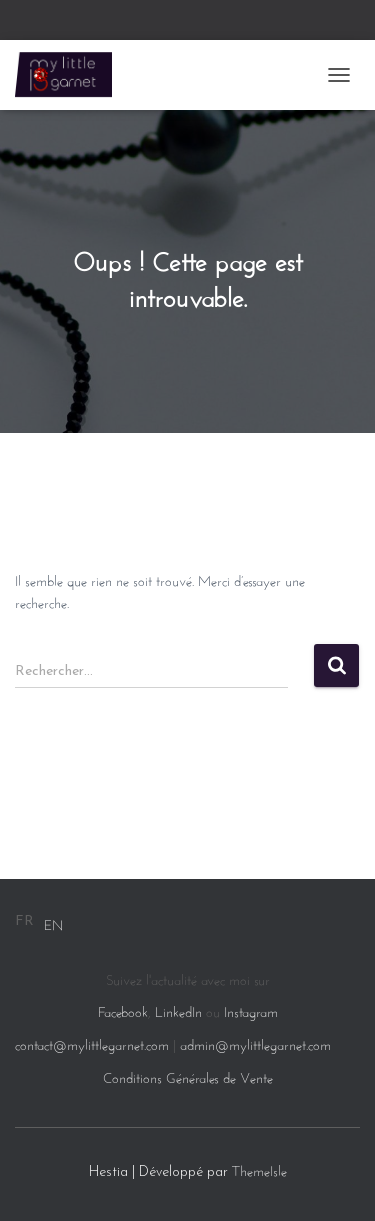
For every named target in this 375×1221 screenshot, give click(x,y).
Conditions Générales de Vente (188, 1076)
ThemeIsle (259, 1169)
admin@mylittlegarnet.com (255, 1043)
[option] (53, 923)
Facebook (123, 1010)
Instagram (251, 1010)
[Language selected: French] (39, 923)
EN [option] (53, 923)
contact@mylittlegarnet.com (92, 1043)
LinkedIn (178, 1010)
